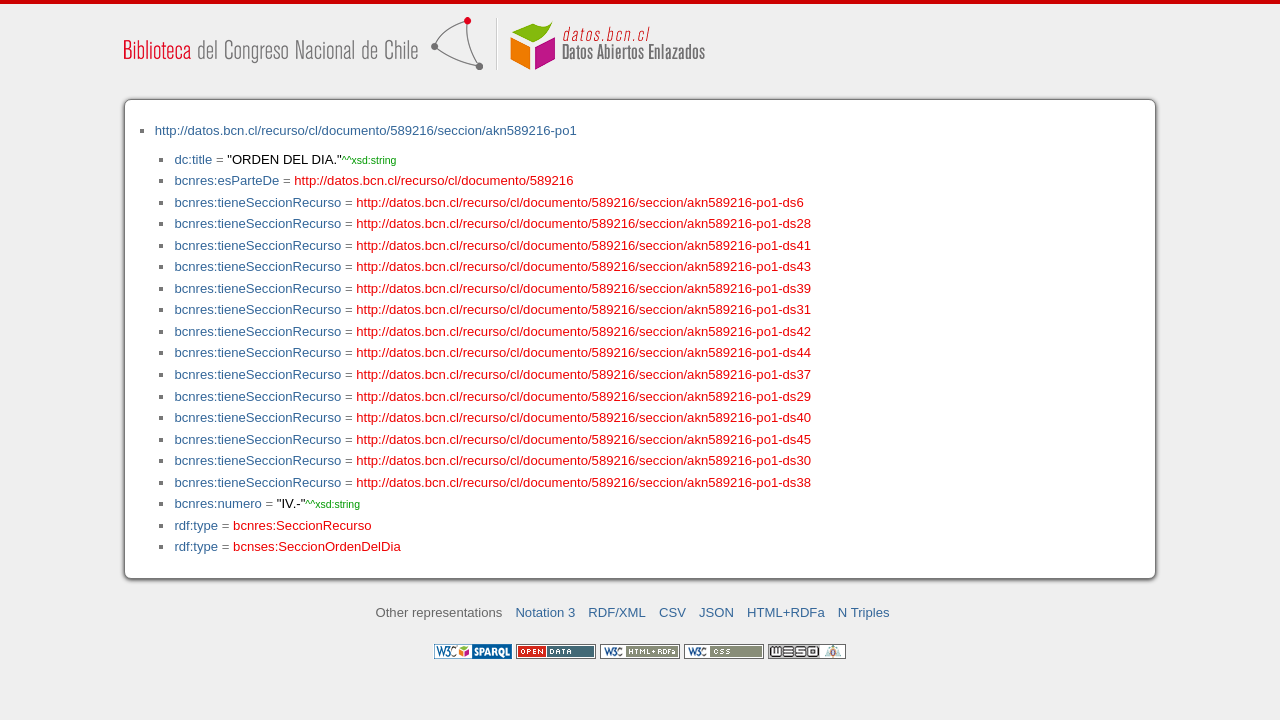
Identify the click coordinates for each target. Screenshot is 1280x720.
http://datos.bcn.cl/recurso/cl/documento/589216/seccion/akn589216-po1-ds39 (583, 288)
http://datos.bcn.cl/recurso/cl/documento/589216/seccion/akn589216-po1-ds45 (583, 439)
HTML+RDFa (786, 612)
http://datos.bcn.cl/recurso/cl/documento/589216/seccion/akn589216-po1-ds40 (583, 417)
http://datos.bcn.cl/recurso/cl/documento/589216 (433, 180)
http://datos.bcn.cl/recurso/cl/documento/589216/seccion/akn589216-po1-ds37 (583, 374)
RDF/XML (617, 612)
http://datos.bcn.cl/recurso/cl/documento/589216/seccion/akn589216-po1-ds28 (583, 223)
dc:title (193, 159)
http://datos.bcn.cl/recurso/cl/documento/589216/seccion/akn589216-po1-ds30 (583, 460)
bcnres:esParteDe (226, 180)
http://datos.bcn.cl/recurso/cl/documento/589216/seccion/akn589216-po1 (366, 130)
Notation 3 (545, 612)
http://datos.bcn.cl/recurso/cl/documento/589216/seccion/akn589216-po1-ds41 (583, 245)
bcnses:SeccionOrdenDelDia (317, 546)
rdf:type (196, 525)
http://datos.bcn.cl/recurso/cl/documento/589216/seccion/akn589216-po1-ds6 (579, 202)
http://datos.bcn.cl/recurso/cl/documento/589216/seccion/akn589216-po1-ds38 (583, 482)
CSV (672, 612)
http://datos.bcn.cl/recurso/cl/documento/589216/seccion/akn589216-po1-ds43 (583, 266)
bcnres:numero (217, 503)
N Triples (864, 612)
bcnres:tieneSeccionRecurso (257, 202)
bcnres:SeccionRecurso (302, 525)
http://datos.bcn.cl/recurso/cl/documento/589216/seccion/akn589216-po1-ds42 (583, 331)
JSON (716, 612)
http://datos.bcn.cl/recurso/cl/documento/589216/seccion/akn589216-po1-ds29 (583, 396)
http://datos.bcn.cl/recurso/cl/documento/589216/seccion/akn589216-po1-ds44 (583, 352)
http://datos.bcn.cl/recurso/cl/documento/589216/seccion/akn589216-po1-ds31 (583, 309)
